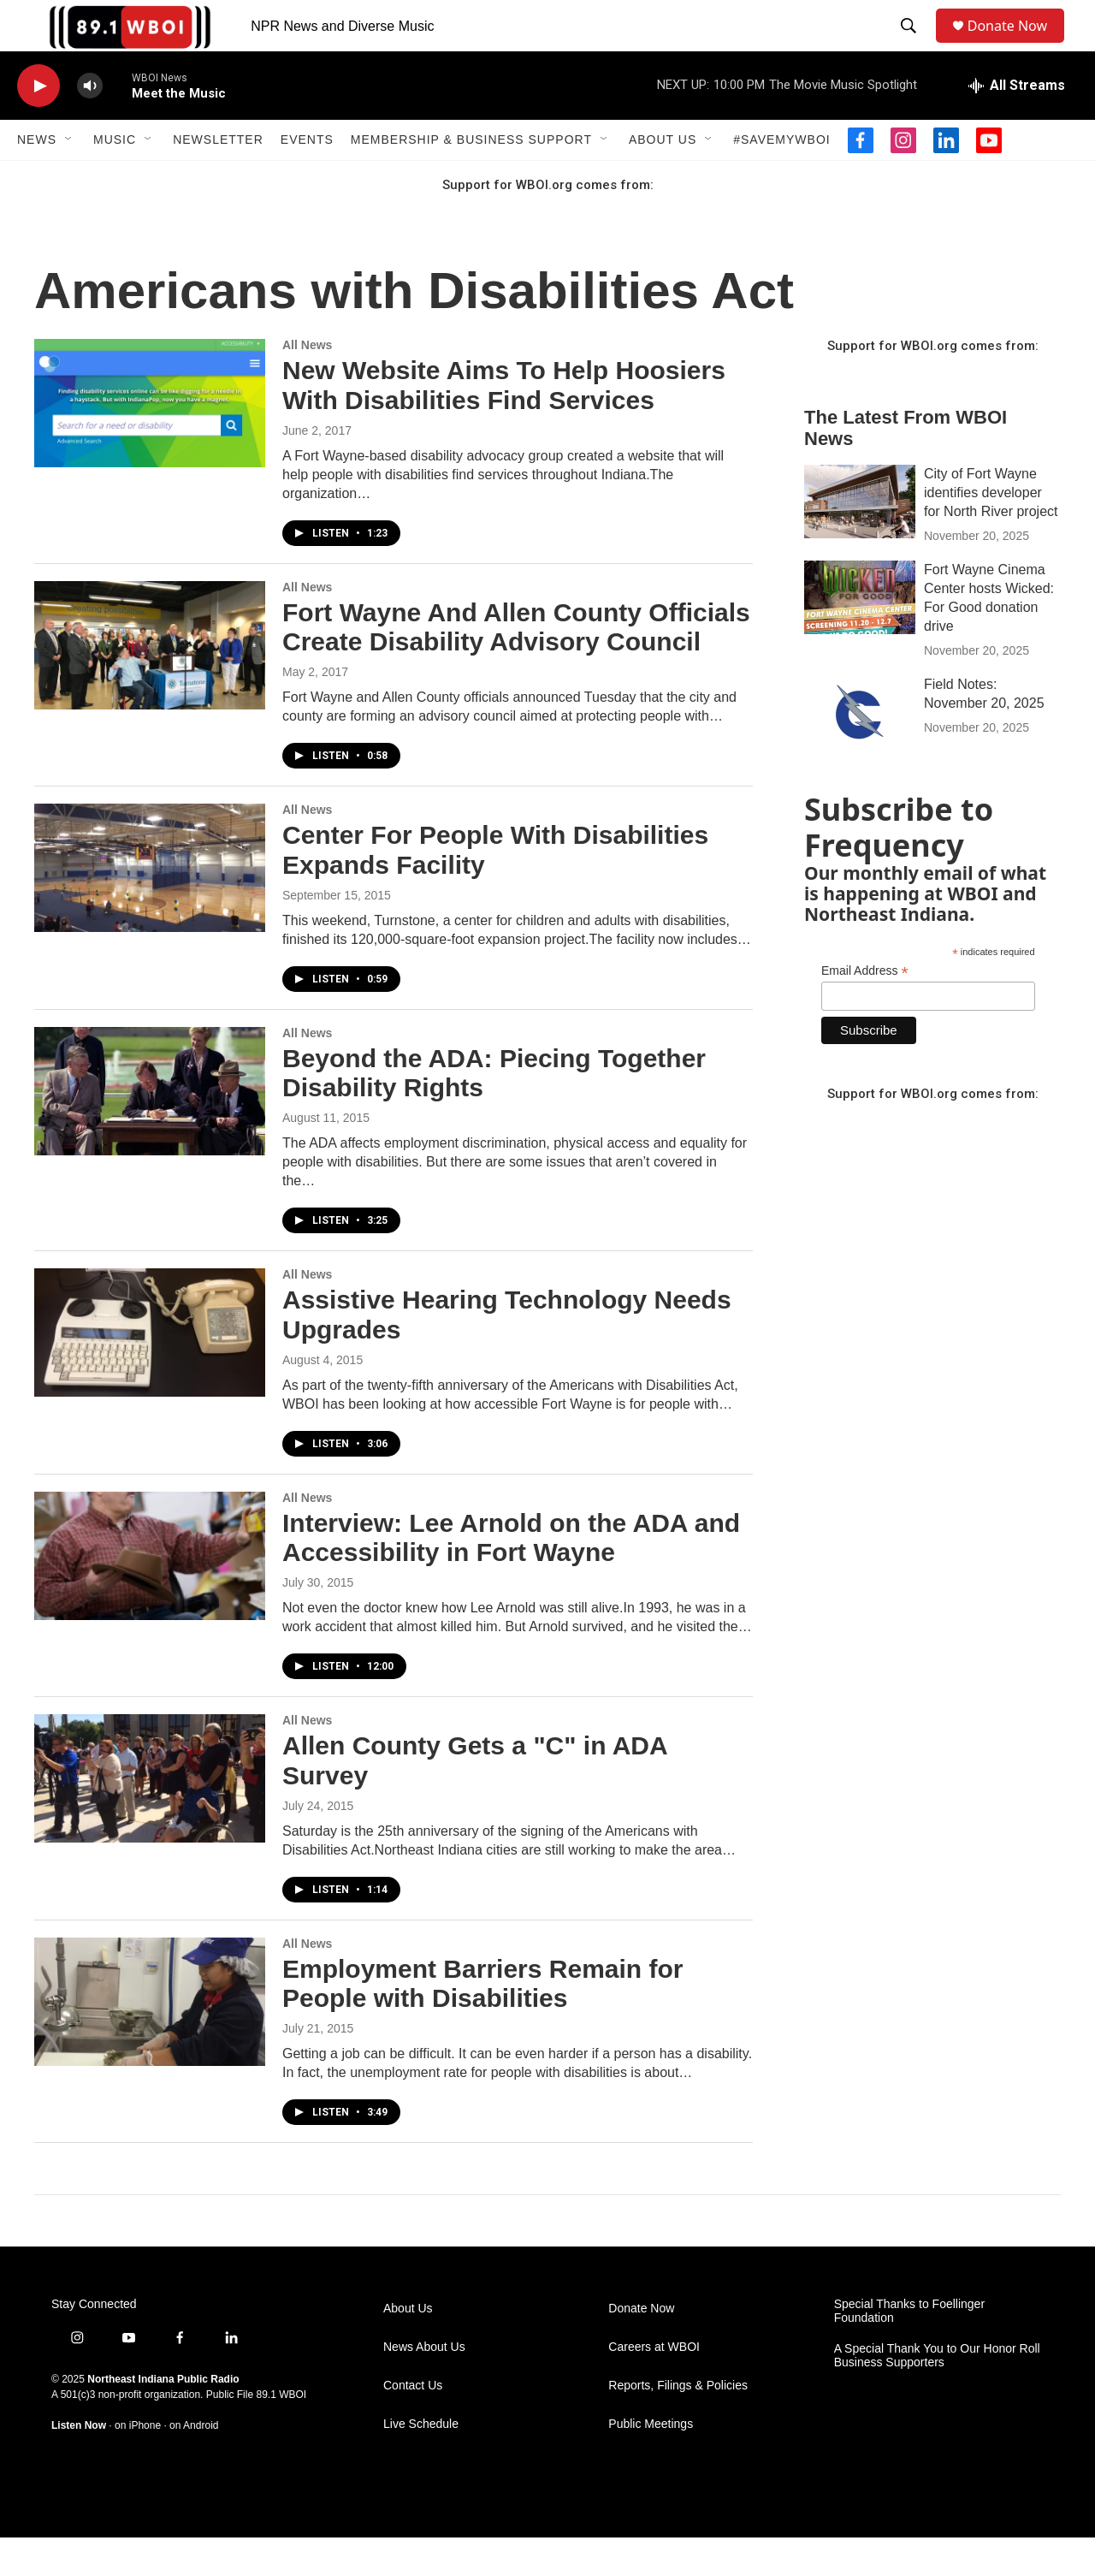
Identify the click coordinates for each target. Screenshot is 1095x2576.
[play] (38, 124)
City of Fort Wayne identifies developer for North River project (991, 531)
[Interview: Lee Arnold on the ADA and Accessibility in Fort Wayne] (149, 1594)
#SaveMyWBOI (781, 178)
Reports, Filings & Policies (678, 2424)
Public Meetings (650, 2462)
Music (114, 178)
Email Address (865, 1009)
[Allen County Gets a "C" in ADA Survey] (149, 1817)
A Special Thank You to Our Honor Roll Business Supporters (937, 2394)
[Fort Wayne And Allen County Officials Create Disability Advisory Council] (149, 684)
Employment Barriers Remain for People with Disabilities (482, 2022)
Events (307, 178)
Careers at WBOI (654, 2385)
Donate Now (1016, 45)
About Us (662, 178)
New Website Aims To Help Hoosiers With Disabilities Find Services (503, 424)
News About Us (424, 2385)
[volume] (89, 124)
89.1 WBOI (281, 2433)
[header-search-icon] (912, 45)
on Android (193, 2464)
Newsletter (218, 178)
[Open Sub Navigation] (69, 178)
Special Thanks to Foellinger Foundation (909, 2349)
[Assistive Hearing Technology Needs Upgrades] (149, 1371)
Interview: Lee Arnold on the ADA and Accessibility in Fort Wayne (511, 1576)
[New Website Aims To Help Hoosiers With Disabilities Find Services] (149, 441)
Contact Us (412, 2424)
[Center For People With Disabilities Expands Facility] (149, 906)
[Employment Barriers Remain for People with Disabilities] (149, 2040)
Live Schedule (421, 2462)
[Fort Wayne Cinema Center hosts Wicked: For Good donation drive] (859, 636)
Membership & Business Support (471, 178)
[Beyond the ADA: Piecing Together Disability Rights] (149, 1129)
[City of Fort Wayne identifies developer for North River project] (859, 540)
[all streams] (1017, 124)
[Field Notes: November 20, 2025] (859, 750)
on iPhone (138, 2464)
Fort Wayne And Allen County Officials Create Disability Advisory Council (516, 666)
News (36, 178)
